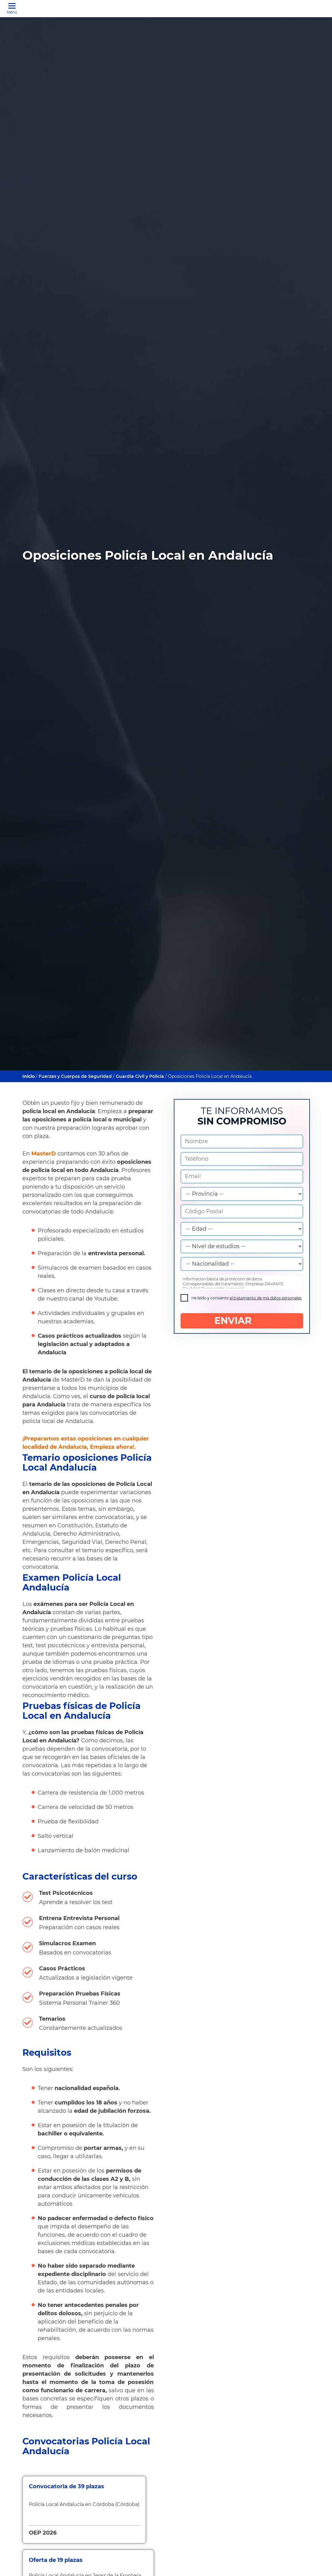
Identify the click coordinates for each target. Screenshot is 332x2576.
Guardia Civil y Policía (140, 1076)
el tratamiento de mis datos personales (266, 1298)
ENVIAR (241, 1321)
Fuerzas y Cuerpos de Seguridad (75, 1076)
